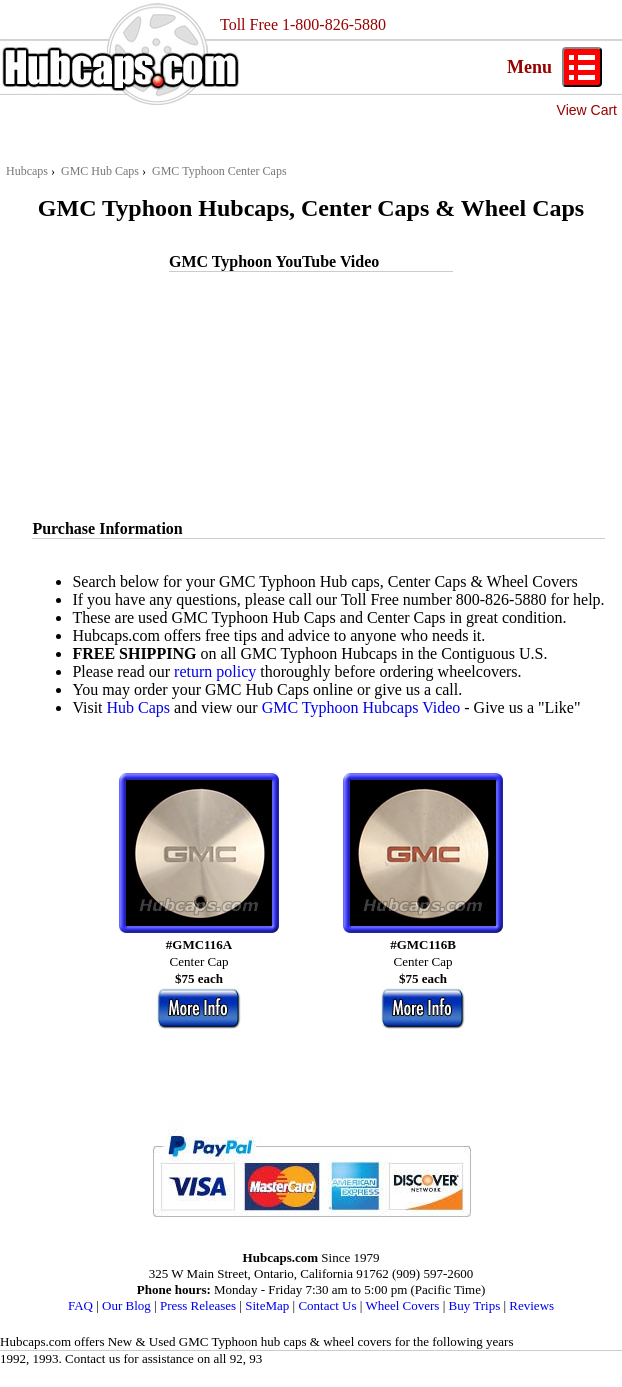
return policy (215, 671)
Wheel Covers (402, 1305)
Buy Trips (475, 1305)
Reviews (531, 1305)
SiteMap (267, 1305)
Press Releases (198, 1305)
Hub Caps (139, 707)
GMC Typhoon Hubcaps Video (361, 707)
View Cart (587, 110)
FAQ (80, 1305)
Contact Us (327, 1305)
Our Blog (126, 1305)
